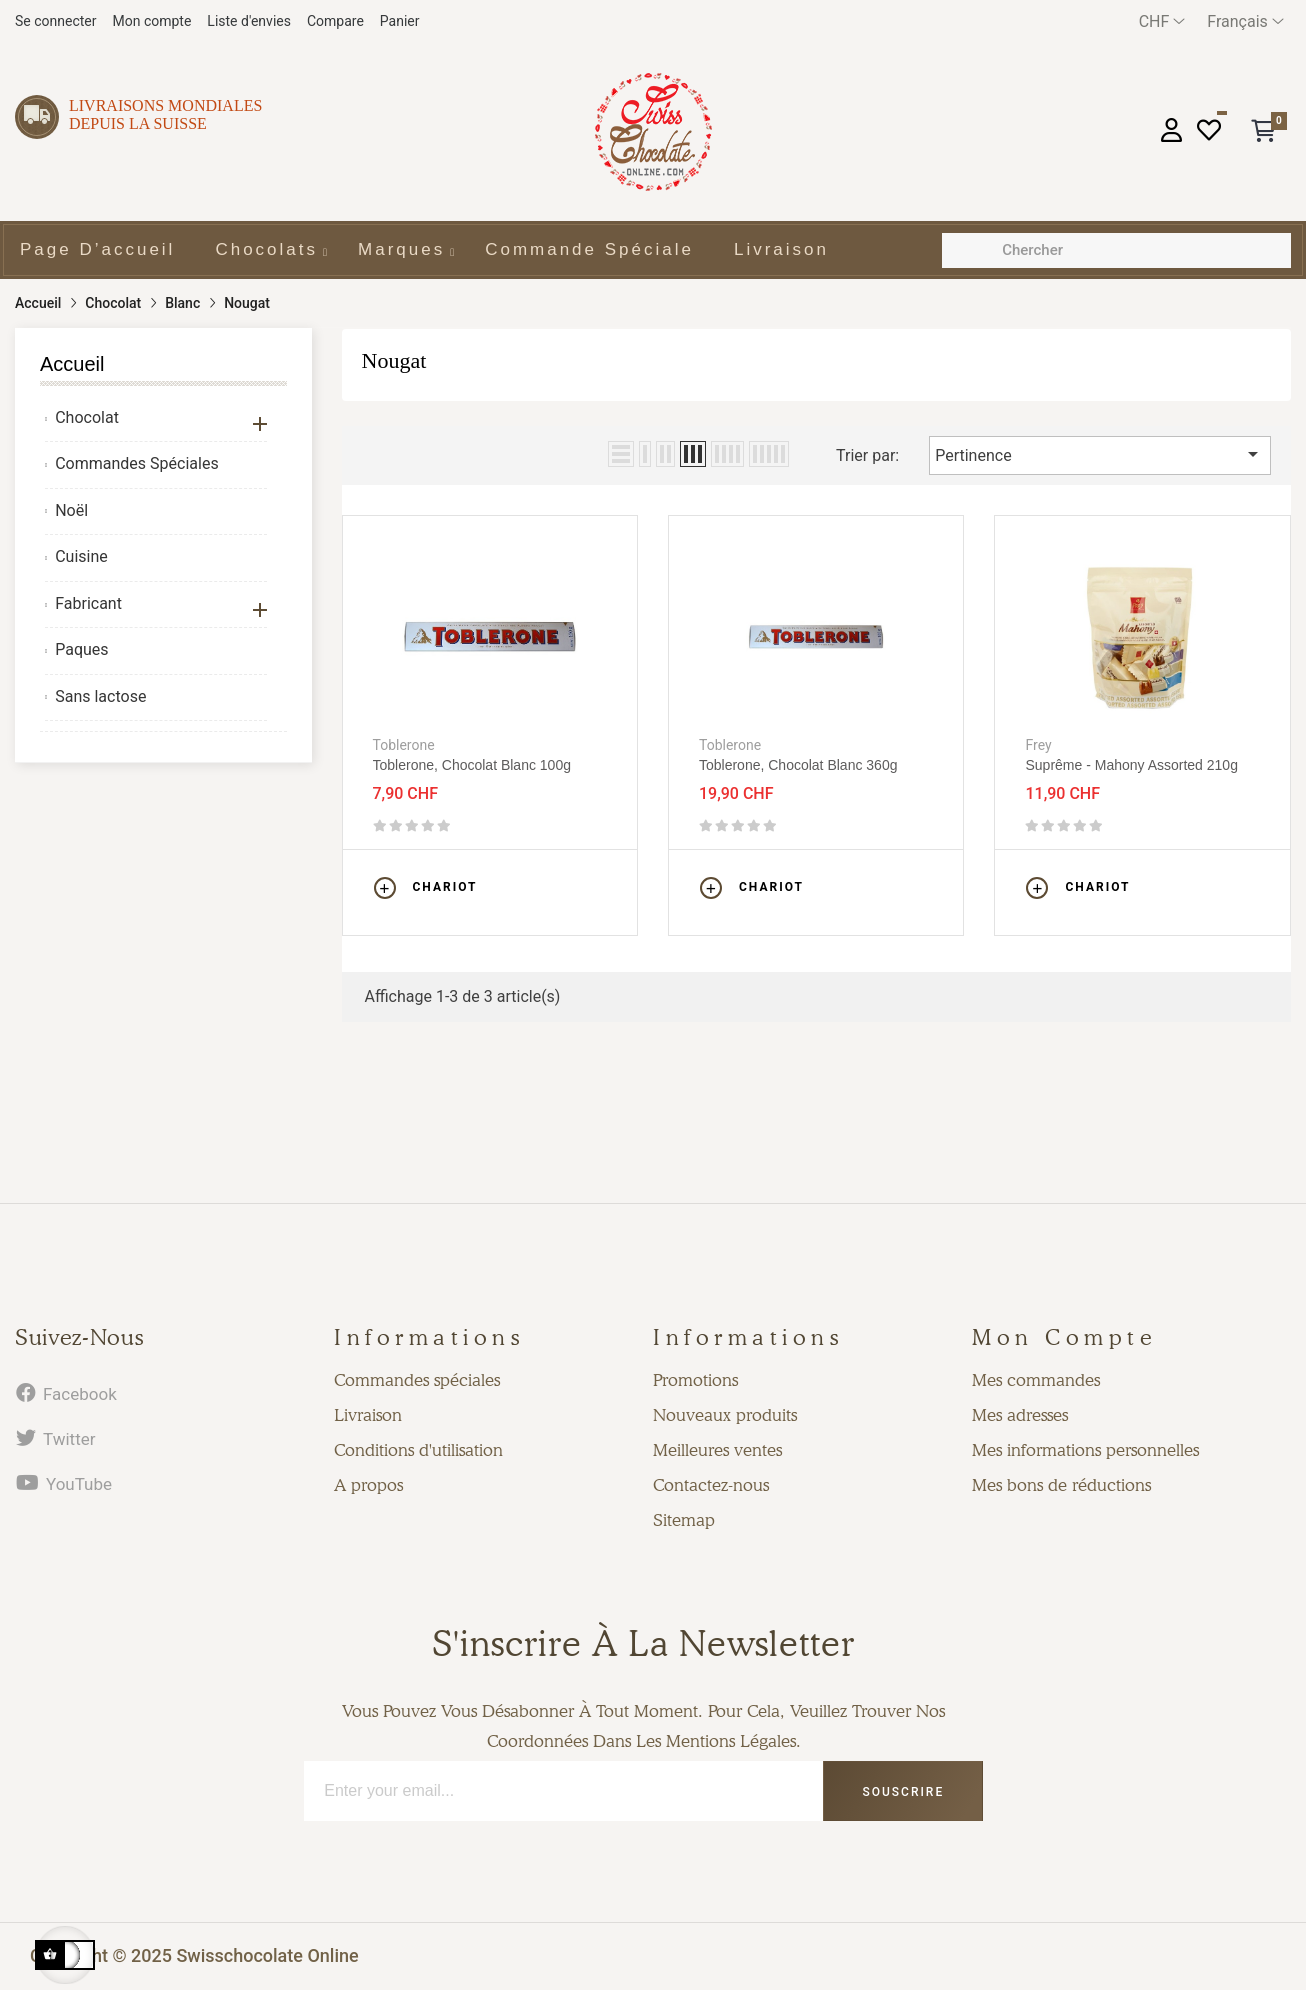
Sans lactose (100, 696)
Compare (335, 21)
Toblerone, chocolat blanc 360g (798, 765)
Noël (71, 510)
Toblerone (404, 745)
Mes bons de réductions (1061, 1485)
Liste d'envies (249, 21)
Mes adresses (1020, 1415)
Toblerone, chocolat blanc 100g (472, 765)
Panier (400, 21)
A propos (368, 1485)
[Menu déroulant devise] (1162, 21)
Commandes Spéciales (136, 463)
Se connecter (55, 21)
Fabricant (88, 603)
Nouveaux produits (725, 1415)
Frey (1038, 745)
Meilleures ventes (717, 1450)
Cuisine (81, 556)
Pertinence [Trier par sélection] (1100, 454)
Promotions (695, 1380)
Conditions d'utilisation (418, 1450)
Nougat (394, 360)
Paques (81, 649)
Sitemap (684, 1520)
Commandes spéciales (417, 1380)
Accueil (72, 364)
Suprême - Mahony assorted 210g (1131, 765)
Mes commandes (1036, 1380)
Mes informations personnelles (1085, 1450)
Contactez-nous (711, 1485)
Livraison (368, 1415)
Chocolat (87, 417)
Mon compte (151, 21)
